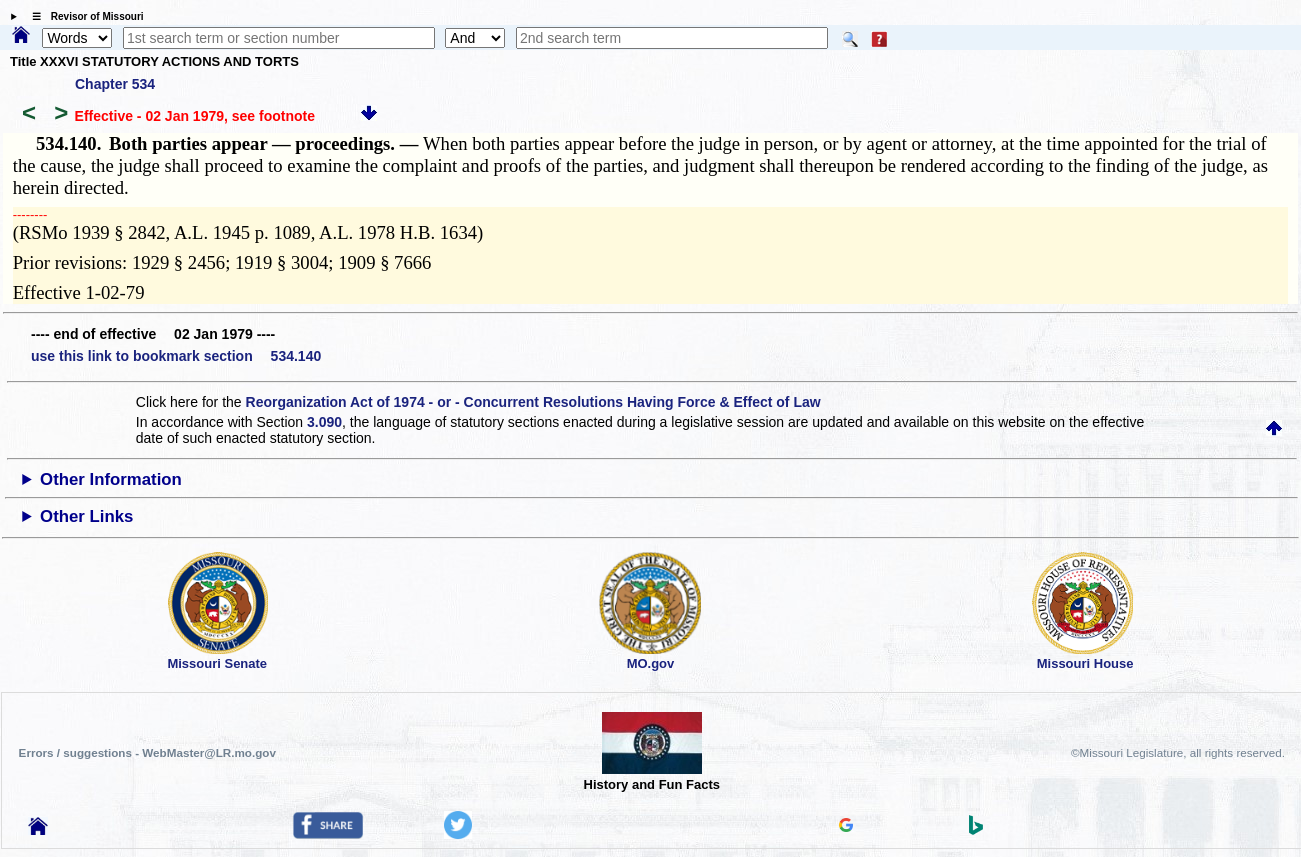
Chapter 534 (115, 84)
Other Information (111, 479)
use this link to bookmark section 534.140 (176, 356)
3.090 (324, 422)
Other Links (86, 516)
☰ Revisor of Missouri (83, 16)
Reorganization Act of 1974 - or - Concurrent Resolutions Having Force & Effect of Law (533, 402)
